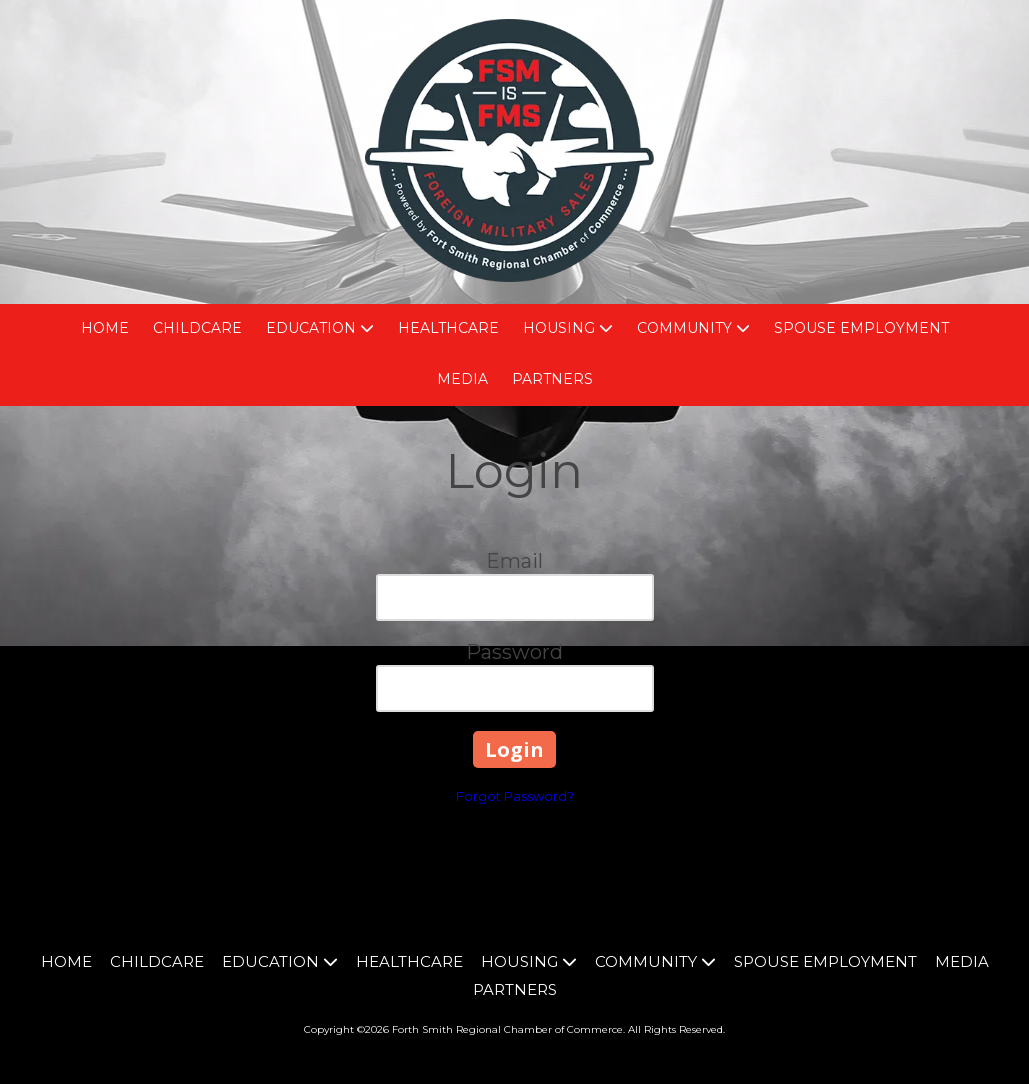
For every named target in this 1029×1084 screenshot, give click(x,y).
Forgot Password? (515, 796)
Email (514, 561)
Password (514, 652)
